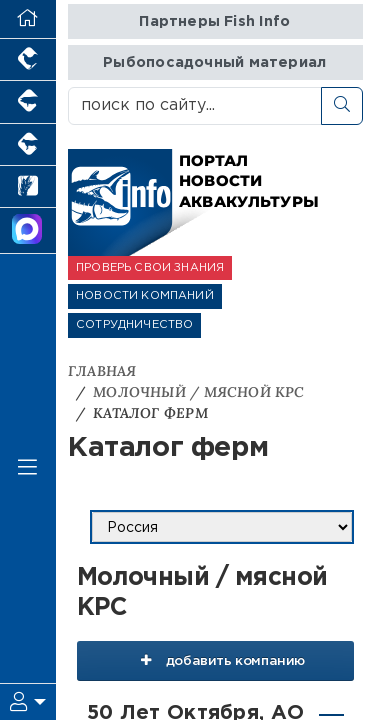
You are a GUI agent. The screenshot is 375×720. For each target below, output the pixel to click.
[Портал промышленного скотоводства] (28, 145)
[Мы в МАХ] (28, 231)
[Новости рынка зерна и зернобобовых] (28, 187)
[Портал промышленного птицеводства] (28, 60)
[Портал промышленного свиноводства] (28, 102)
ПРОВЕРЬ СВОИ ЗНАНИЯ (150, 268)
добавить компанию (215, 660)
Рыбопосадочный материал (214, 62)
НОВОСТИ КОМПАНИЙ (145, 296)
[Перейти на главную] (28, 19)
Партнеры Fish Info (214, 21)
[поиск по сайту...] (195, 106)
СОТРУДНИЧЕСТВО (134, 325)
